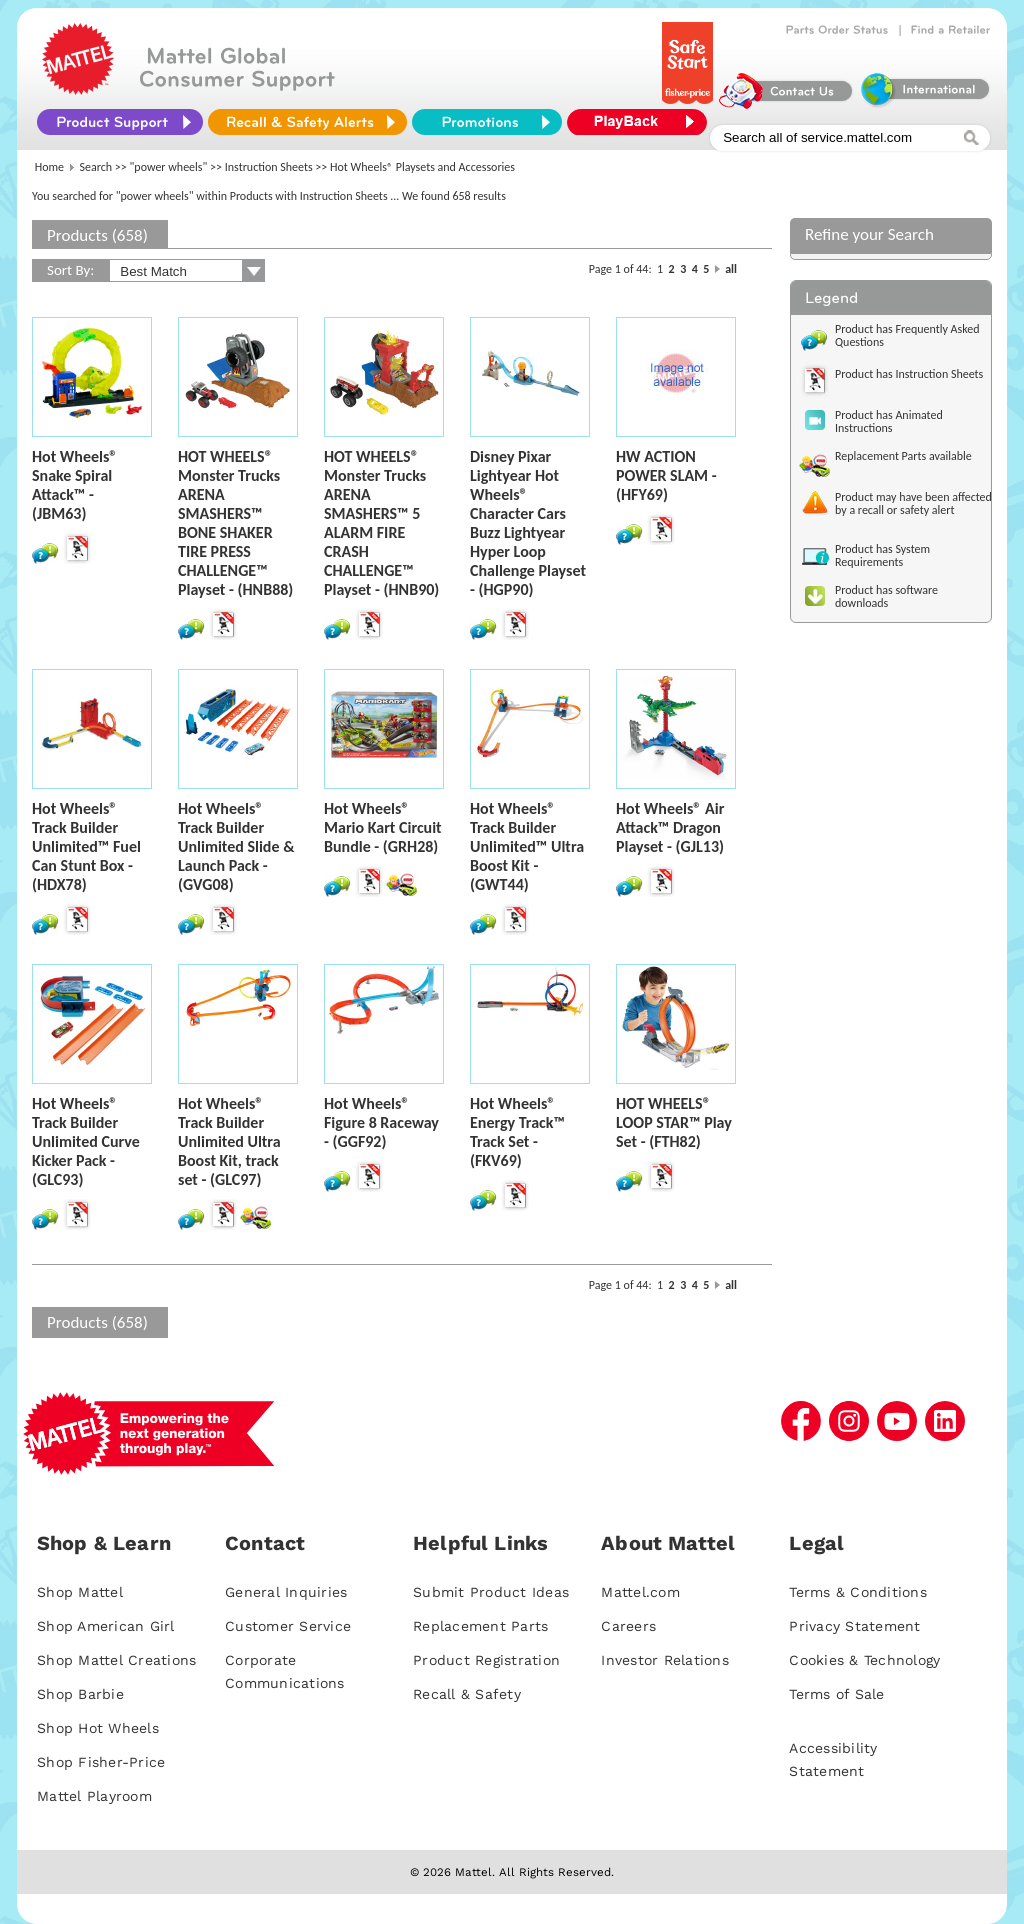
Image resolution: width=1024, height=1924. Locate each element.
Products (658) (97, 235)
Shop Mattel (80, 1592)
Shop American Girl (106, 1626)
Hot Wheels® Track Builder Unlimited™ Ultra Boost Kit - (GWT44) (527, 846)
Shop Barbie (80, 1694)
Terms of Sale (836, 1694)
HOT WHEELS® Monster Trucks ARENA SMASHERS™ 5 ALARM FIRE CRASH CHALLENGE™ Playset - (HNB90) (381, 523)
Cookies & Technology (864, 1660)
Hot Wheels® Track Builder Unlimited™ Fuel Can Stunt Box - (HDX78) (86, 846)
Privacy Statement (854, 1626)
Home (49, 167)
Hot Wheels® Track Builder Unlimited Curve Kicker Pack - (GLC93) (86, 1141)
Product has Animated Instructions (889, 421)
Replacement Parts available (903, 456)
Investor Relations (665, 1660)
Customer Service (288, 1626)
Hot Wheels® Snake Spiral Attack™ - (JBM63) (74, 485)
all (731, 269)
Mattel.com (640, 1592)
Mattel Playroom (94, 1796)
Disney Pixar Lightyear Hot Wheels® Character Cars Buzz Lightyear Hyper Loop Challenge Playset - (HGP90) (528, 523)
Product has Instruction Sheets (909, 374)
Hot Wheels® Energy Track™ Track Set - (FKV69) (517, 1132)
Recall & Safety (467, 1694)
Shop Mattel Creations (116, 1660)
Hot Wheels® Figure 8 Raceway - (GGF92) (381, 1122)
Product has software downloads (886, 596)
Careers (628, 1626)
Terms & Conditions (858, 1592)
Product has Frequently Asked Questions (907, 335)
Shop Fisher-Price (101, 1762)
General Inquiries (286, 1592)
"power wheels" (169, 167)
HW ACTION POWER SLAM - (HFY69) (666, 475)
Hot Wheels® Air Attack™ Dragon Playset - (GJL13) (670, 827)
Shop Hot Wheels (98, 1728)
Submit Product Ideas (491, 1592)
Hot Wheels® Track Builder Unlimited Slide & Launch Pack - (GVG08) (236, 846)
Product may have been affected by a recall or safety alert (913, 503)
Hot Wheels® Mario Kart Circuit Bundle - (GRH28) (383, 827)
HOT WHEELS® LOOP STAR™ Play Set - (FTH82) (674, 1122)
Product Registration (486, 1660)
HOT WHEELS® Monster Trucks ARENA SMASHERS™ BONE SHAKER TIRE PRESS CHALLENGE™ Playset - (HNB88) (235, 523)
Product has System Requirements (882, 555)
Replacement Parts (480, 1626)
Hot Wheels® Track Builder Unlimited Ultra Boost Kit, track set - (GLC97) (229, 1141)
